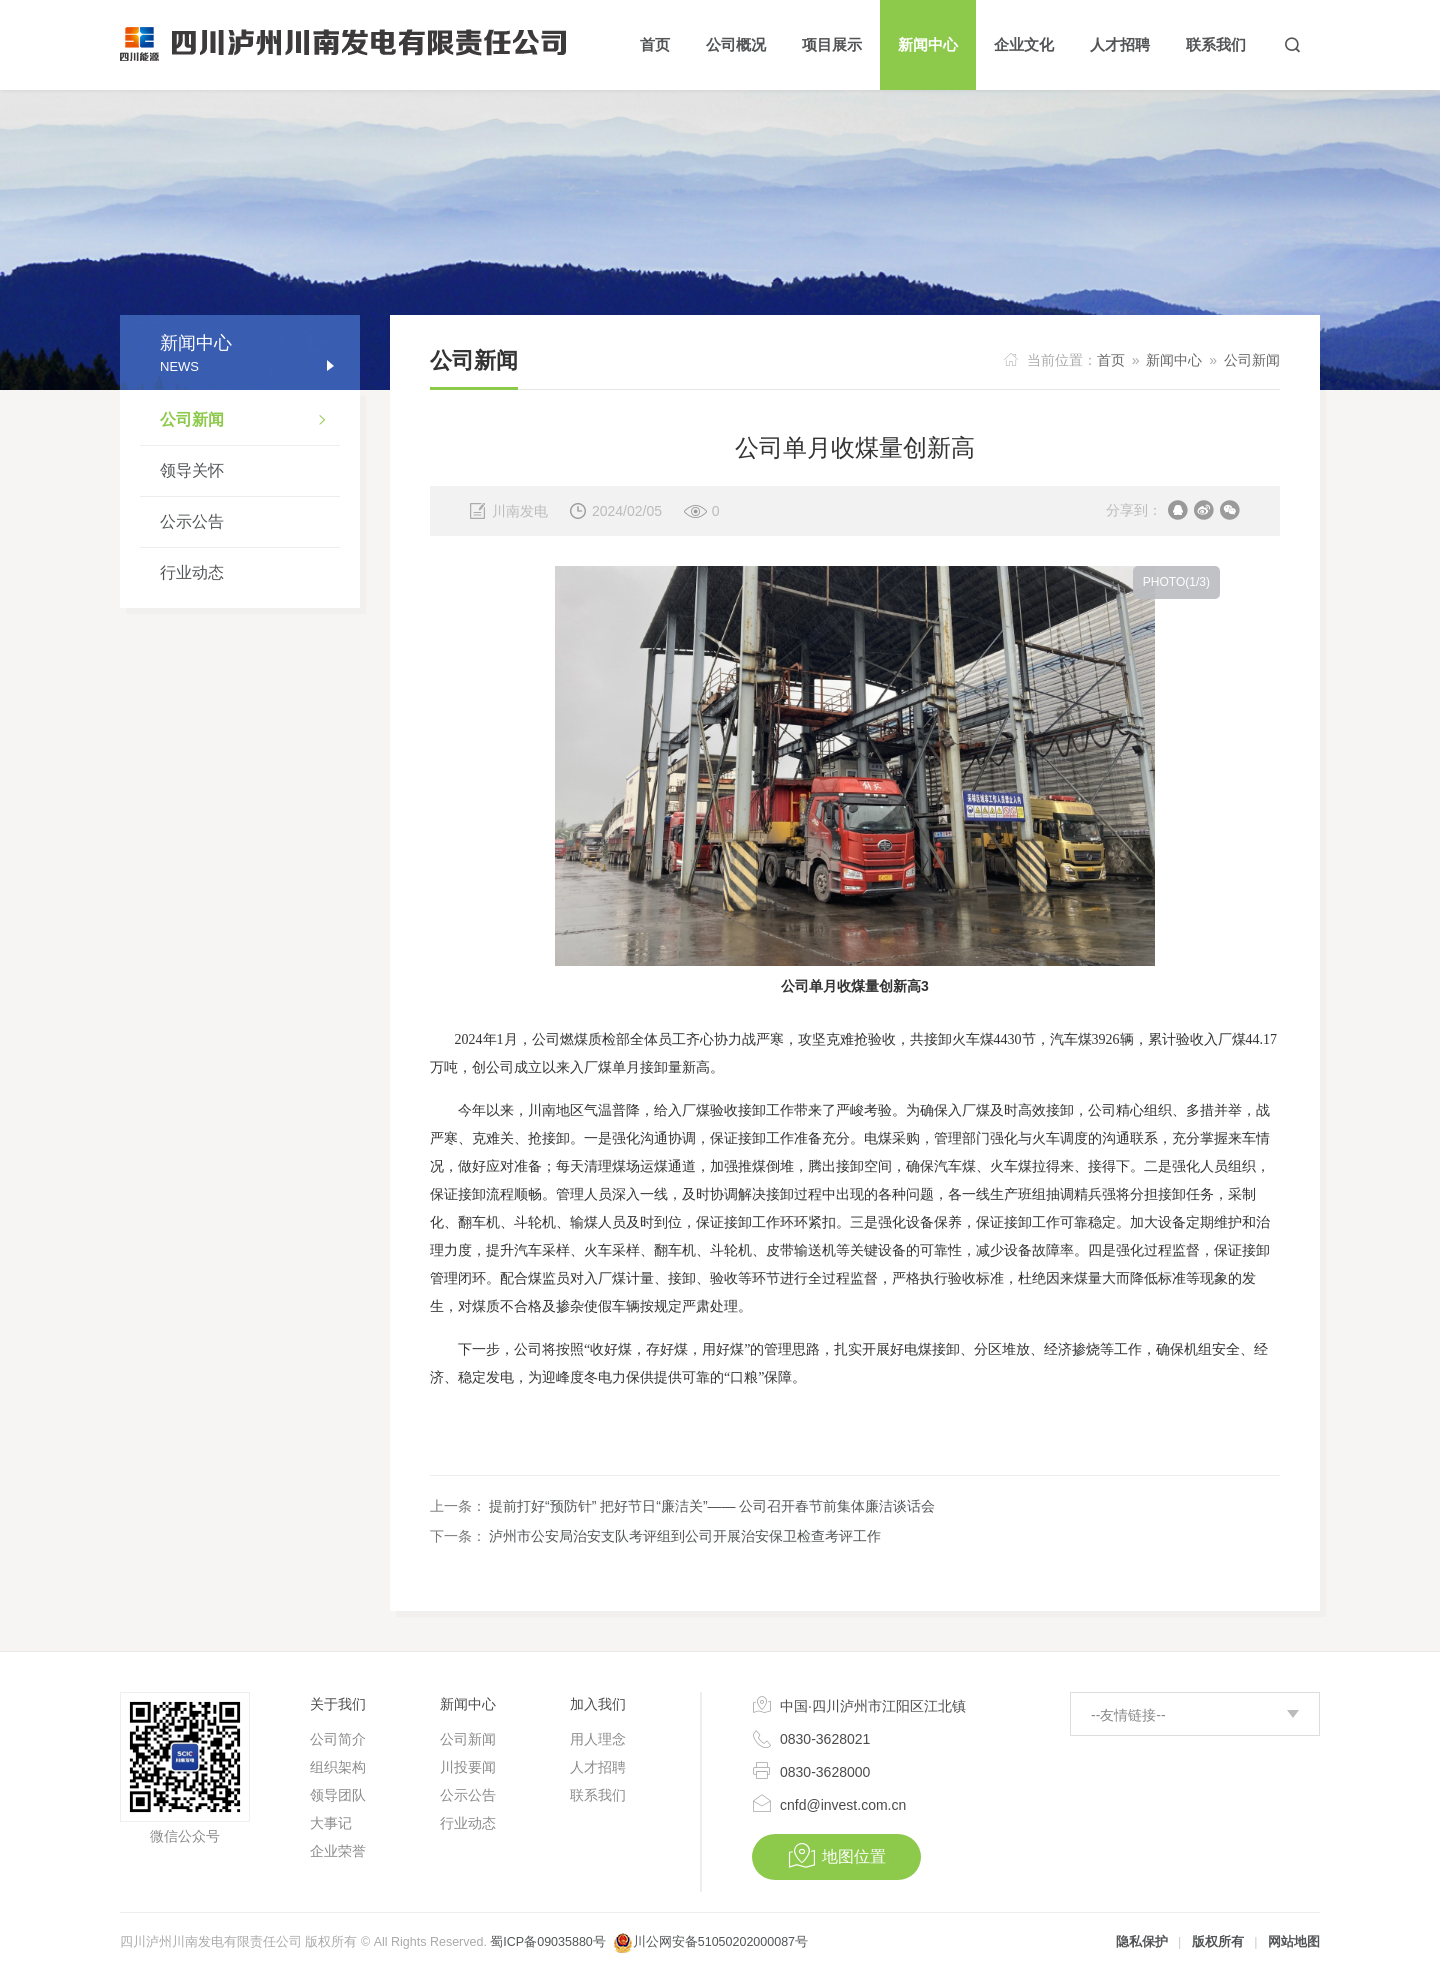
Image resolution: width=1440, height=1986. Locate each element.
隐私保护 (1142, 1942)
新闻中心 (1174, 360)
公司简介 (338, 1739)
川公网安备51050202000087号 (720, 1942)
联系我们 (598, 1795)
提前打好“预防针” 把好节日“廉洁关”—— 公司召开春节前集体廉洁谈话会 (712, 1506)
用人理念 (598, 1739)
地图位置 (836, 1856)
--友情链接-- (1128, 1715)
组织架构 (338, 1767)
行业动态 (192, 572)
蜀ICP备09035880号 (547, 1942)
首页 (1111, 360)
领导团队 (338, 1795)
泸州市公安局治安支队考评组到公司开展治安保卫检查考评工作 (685, 1536)
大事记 (331, 1823)
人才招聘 (598, 1767)
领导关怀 (192, 470)
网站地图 (1294, 1942)
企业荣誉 (338, 1851)
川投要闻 (468, 1767)
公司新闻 (250, 422)
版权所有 (1218, 1942)
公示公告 (192, 521)
